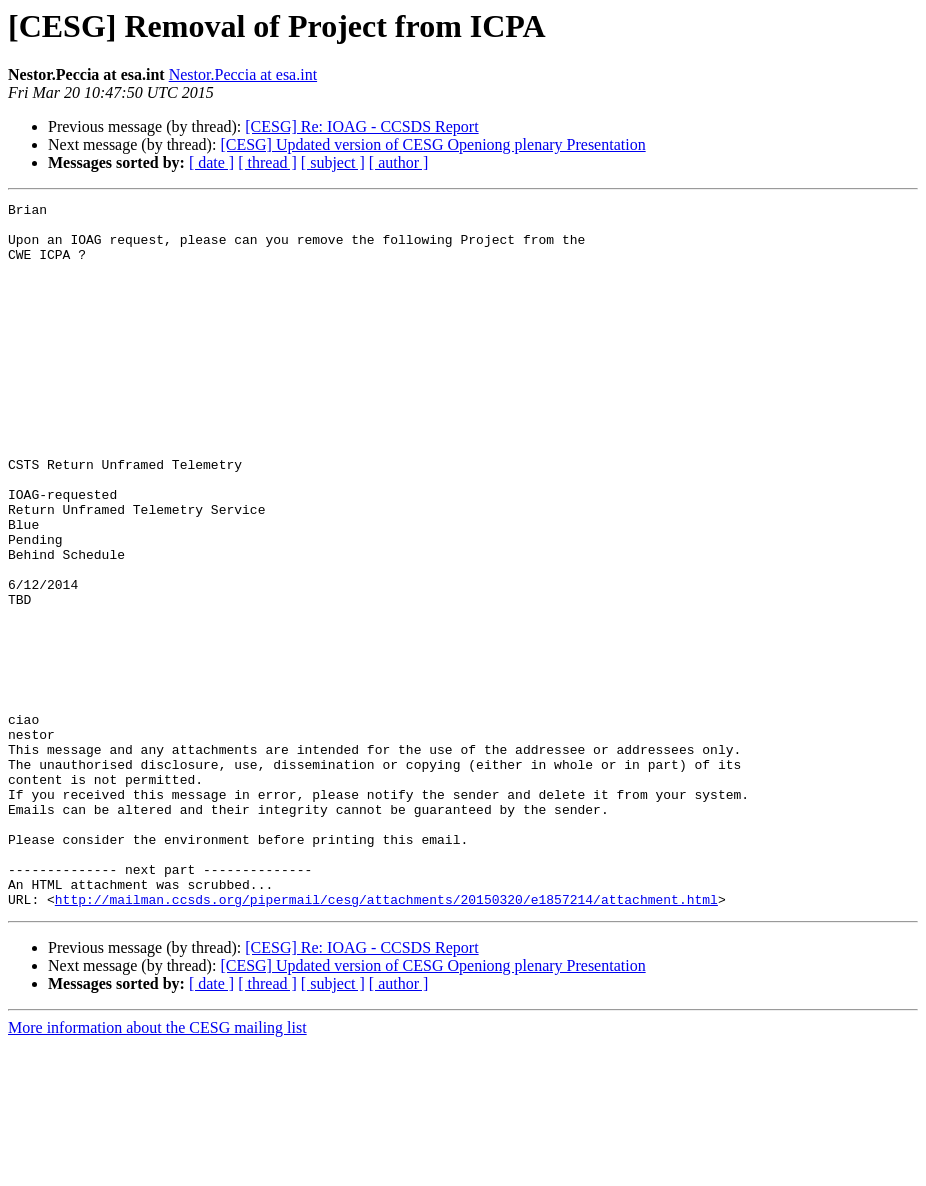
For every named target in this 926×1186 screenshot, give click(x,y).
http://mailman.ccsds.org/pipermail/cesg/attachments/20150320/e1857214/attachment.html (386, 1040)
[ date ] (211, 162)
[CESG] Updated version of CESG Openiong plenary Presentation (432, 144)
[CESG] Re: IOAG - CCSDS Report (361, 126)
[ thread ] (267, 162)
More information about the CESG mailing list (157, 1168)
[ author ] (399, 162)
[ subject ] (333, 162)
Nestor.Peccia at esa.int (243, 74)
